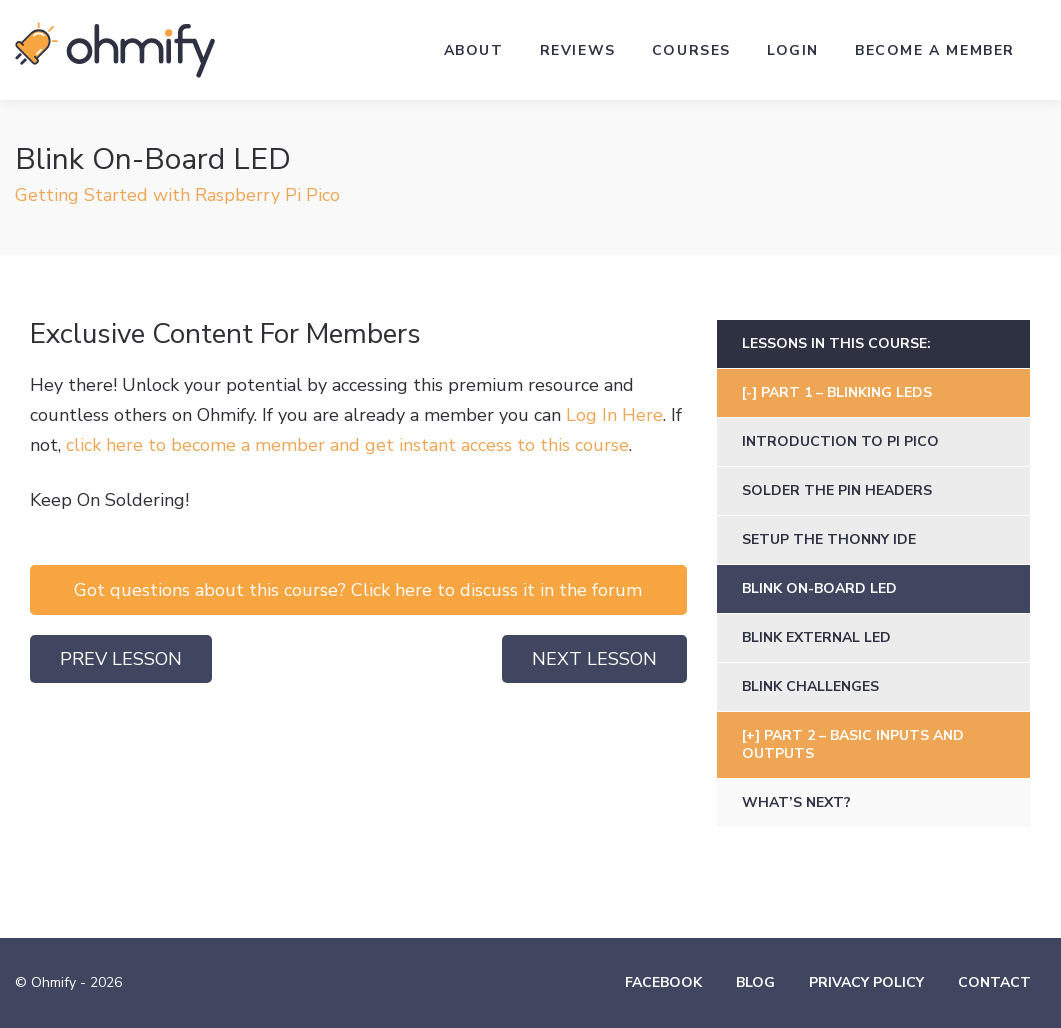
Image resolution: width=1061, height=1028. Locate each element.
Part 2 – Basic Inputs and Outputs (853, 744)
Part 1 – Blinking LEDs (846, 392)
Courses (691, 50)
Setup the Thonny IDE (829, 539)
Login (793, 50)
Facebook (663, 982)
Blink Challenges (810, 686)
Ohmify (115, 50)
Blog (755, 982)
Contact (994, 982)
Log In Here (614, 415)
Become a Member (935, 50)
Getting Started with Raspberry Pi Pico (177, 195)
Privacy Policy (866, 982)
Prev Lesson (121, 659)
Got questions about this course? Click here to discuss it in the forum (358, 590)
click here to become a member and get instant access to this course (347, 445)
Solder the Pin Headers (837, 490)
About (474, 50)
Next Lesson (594, 659)
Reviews (578, 50)
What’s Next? (796, 802)
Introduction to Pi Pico (840, 441)
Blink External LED (816, 637)
